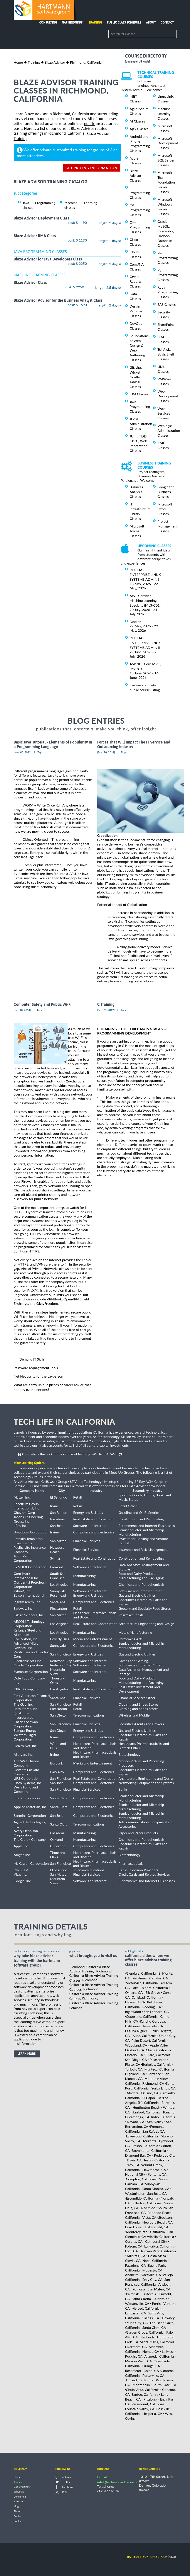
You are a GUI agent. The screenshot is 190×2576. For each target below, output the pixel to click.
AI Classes (137, 121)
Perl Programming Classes (168, 258)
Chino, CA (151, 2370)
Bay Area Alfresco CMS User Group (40, 1481)
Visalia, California (161, 2236)
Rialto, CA (132, 2064)
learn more (27, 2053)
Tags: (40, 752)
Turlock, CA (134, 2069)
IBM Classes (139, 394)
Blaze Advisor (55, 62)
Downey (168, 2318)
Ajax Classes (139, 129)
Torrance (154, 2074)
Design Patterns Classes (136, 311)
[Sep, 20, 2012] (106, 1010)
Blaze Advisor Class (30, 282)
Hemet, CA (150, 2351)
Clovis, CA (133, 2260)
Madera (133, 2093)
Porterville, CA (153, 2375)
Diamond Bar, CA (138, 2155)
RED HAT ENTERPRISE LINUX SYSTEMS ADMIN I (145, 574)
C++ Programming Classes (140, 227)
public (89, 123)
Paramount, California (148, 2404)
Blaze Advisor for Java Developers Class (48, 259)
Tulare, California (157, 2055)
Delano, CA (149, 2093)
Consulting (48, 22)
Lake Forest (134, 2227)
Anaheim (132, 2275)
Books (17, 2521)
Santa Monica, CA (155, 2188)
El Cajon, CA (151, 2098)
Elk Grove (152, 1992)
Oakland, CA (134, 2050)
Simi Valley (155, 2122)
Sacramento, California (148, 2150)
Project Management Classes (168, 526)
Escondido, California (142, 2198)
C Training (106, 1004)
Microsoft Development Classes (168, 143)
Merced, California (145, 2308)
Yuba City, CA (137, 2323)
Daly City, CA (152, 2279)
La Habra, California (159, 2246)
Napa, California (154, 2260)
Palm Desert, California (148, 2040)
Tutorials (19, 2501)
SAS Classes (167, 304)
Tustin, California (156, 2160)
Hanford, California (145, 2112)
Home (18, 62)
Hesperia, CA (152, 2413)
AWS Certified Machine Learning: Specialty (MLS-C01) (145, 600)
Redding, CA (151, 2007)
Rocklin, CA (134, 2356)
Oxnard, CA (134, 1992)
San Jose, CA (156, 2193)
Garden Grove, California (145, 2332)
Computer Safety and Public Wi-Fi (43, 1004)
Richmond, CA (153, 2083)
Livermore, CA (136, 2347)
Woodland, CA (136, 2045)
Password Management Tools (36, 1368)
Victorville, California (142, 1983)
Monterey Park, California (145, 2232)
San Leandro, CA (156, 2011)
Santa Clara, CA (154, 2327)
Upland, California (139, 2380)
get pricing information (92, 168)
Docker (135, 621)
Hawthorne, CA (154, 2169)
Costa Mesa (157, 2256)
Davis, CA (134, 2160)
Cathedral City (156, 2241)
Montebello (141, 2385)
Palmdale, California (141, 2294)
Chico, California (158, 2050)
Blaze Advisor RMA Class (35, 235)
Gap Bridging (73, 22)
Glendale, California (141, 1973)
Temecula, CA (152, 2026)
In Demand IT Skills (30, 1359)
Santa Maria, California (157, 2342)
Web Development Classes (168, 396)
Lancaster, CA (135, 2313)
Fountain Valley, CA (140, 2409)
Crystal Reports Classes (135, 281)
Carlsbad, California (146, 1997)
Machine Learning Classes (164, 113)
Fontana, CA (157, 2174)
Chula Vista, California (143, 2389)
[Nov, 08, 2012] (23, 752)
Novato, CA (136, 2122)
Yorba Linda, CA (163, 2088)
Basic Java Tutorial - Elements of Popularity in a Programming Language (53, 744)
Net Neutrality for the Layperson (38, 1376)
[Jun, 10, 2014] (22, 1010)
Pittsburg (150, 2399)
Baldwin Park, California (158, 2251)
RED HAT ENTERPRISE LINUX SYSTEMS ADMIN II (145, 643)
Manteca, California (159, 2069)
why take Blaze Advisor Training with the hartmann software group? (37, 1961)
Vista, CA (149, 2217)
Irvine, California (143, 2035)
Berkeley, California (156, 2064)
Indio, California (163, 2117)
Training (95, 22)
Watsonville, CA (137, 2303)
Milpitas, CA (136, 2256)
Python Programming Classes (168, 275)
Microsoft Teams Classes (137, 531)
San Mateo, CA (159, 2289)
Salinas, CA (150, 2318)
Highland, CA (135, 2074)
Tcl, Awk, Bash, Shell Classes (166, 354)
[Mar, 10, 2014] (106, 752)
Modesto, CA (152, 2270)
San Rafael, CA (153, 2131)
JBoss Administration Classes (141, 423)
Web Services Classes (164, 413)
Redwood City (164, 2155)
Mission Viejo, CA (138, 2361)
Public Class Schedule (124, 22)
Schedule (19, 2491)
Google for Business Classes (166, 492)
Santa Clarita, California (149, 2299)
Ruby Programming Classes (168, 292)
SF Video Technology (86, 1481)
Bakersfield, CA (156, 2227)
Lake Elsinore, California (149, 1988)
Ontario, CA (134, 2055)
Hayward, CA (135, 2002)
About (151, 22)
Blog (16, 2506)
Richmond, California (86, 62)
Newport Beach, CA (157, 2222)
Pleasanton (158, 2059)
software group (147, 2556)
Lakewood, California (142, 2136)
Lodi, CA (131, 2251)
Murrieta (149, 2141)
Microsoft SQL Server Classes (166, 160)
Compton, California (141, 2179)
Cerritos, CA (158, 1978)
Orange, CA (151, 2366)
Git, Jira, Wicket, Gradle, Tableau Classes (136, 377)
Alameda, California (159, 2356)
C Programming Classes (140, 192)
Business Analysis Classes (136, 492)
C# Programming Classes (140, 210)
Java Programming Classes (140, 406)
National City (135, 2174)
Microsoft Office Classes (165, 509)
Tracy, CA (132, 2165)
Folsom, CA (134, 2246)
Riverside (148, 2208)
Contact (167, 22)
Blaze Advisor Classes (135, 175)
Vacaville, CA (151, 2275)
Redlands (147, 2337)
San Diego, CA (136, 2059)
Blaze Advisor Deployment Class (41, 218)
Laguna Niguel (136, 2031)
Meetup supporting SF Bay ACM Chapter (135, 1481)
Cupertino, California (142, 2016)
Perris (156, 2303)
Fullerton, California (146, 2203)
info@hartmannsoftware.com (119, 2482)
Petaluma (139, 1978)
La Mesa (168, 2351)
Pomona (138, 2289)
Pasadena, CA (135, 2265)
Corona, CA (134, 2241)
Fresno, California (144, 2146)
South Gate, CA (164, 2385)
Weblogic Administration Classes (169, 430)
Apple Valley (159, 2045)
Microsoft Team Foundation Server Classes (166, 182)
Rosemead (133, 2370)
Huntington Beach (146, 2107)
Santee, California (144, 2394)
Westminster (135, 2193)
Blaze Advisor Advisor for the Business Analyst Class (58, 300)
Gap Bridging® (22, 2486)
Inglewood (133, 2011)
